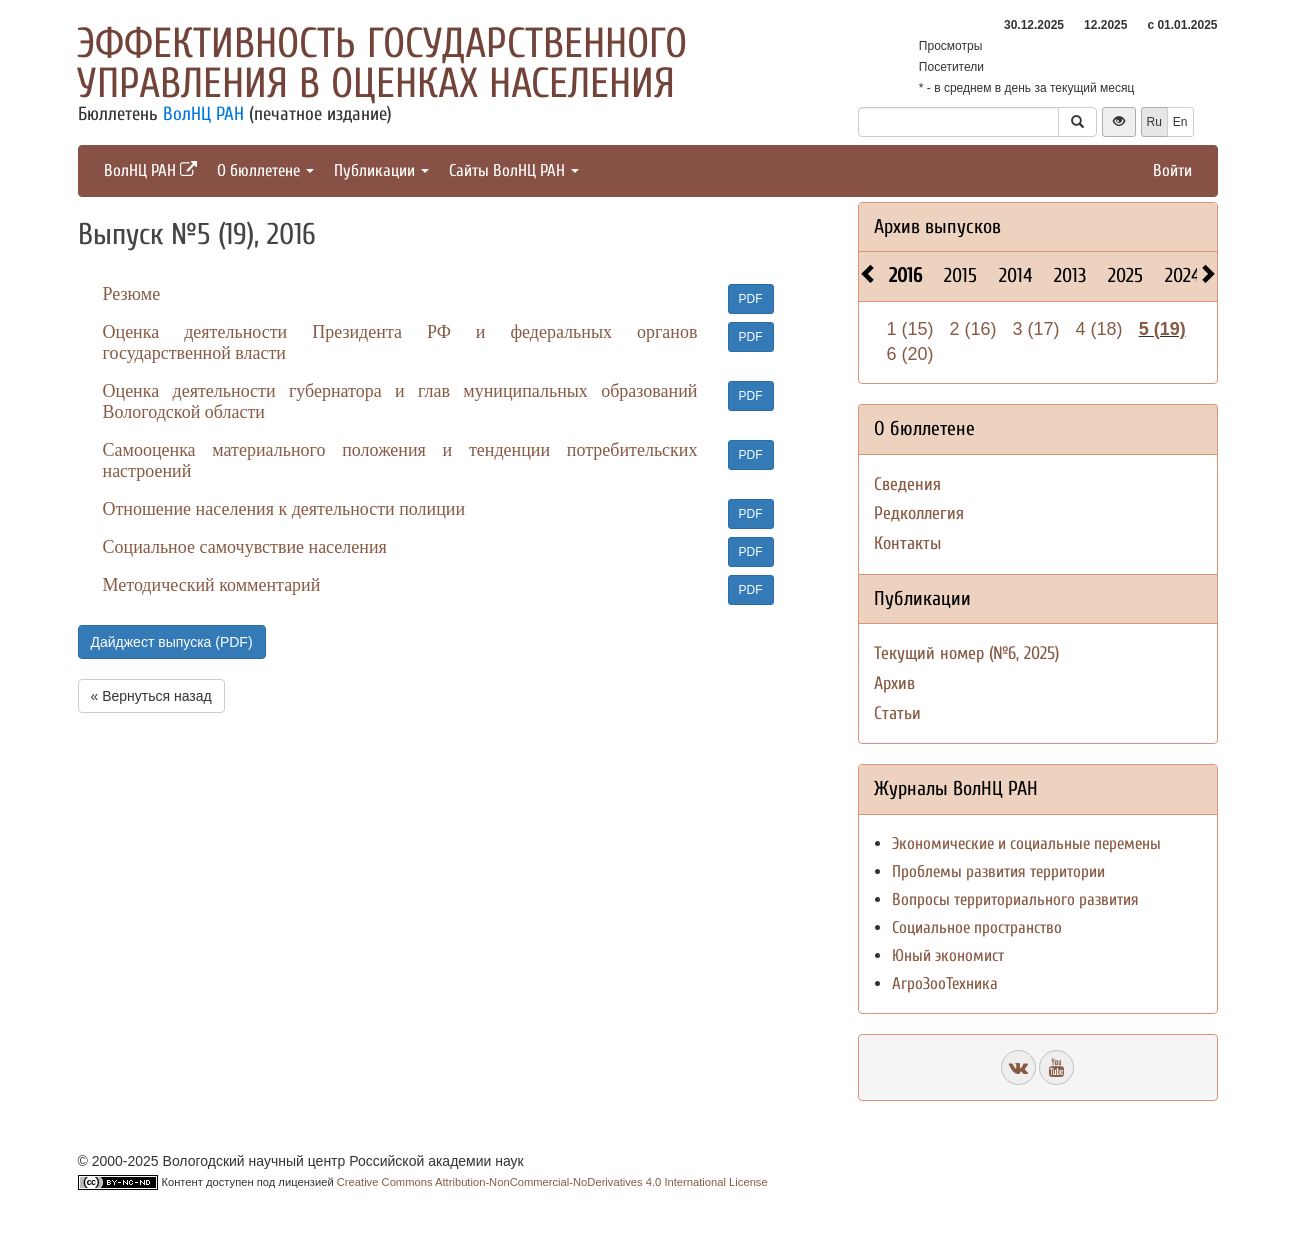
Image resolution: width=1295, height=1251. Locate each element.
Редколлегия (919, 513)
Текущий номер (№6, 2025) (966, 653)
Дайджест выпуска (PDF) (172, 642)
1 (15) (910, 329)
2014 (1015, 275)
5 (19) (1162, 329)
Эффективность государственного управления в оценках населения (382, 63)
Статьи (897, 713)
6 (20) (910, 354)
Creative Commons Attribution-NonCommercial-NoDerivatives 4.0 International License (552, 1182)
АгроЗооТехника (945, 983)
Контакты (907, 543)
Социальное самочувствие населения (245, 547)
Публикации (381, 170)
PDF (751, 299)
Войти (1172, 170)
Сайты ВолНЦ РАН (514, 170)
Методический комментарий (212, 585)
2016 (905, 275)
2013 (1070, 275)
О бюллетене (265, 170)
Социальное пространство (977, 927)
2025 (1125, 275)
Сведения (907, 484)
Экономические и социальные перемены (1026, 843)
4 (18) (1099, 329)
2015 (960, 275)
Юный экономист (948, 955)
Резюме (132, 294)
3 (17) (1036, 329)
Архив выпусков (937, 226)
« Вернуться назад (151, 696)
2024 (1182, 275)
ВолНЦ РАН (203, 114)
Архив (894, 683)
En (1180, 122)
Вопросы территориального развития (1015, 899)
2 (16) (973, 329)
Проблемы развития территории (998, 871)
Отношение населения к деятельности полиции (284, 509)
